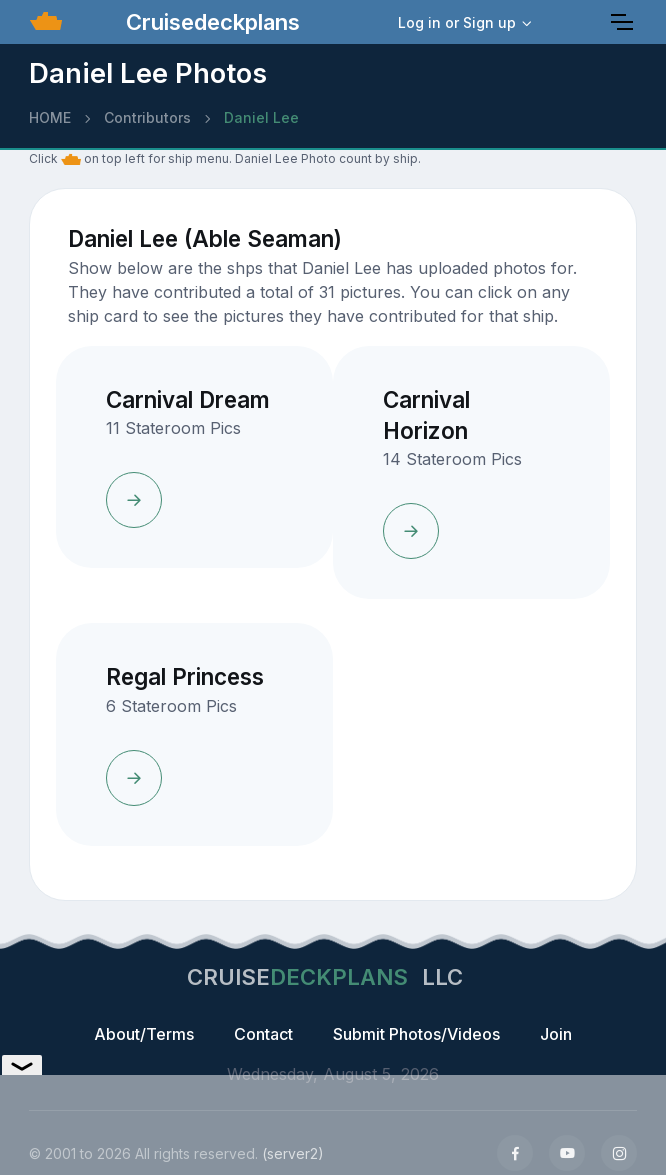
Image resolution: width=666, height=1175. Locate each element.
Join (556, 1034)
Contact (263, 1034)
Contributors (147, 117)
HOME (50, 117)
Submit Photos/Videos (416, 1034)
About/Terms (144, 1034)
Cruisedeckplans (210, 22)
